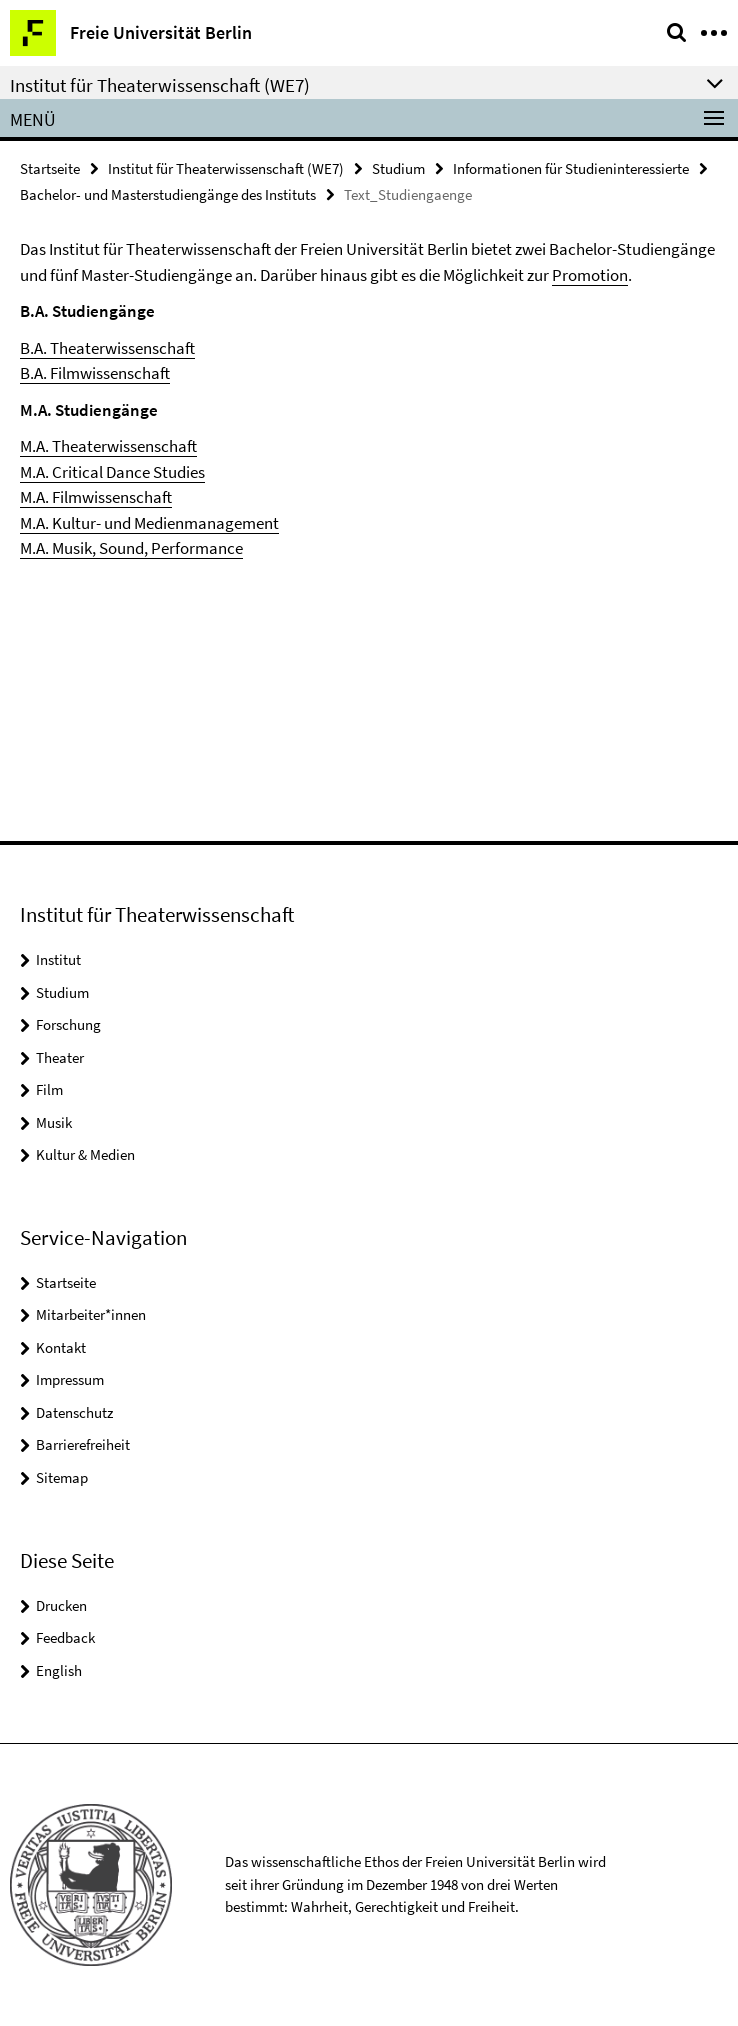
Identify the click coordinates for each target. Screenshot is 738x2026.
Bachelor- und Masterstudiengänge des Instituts (168, 194)
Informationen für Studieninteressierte (571, 168)
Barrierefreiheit (83, 1444)
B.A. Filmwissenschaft (95, 373)
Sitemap (62, 1477)
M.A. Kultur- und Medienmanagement (149, 523)
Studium (398, 168)
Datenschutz (74, 1412)
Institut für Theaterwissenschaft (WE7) (226, 168)
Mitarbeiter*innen (91, 1314)
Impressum (70, 1379)
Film (49, 1089)
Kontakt (61, 1347)
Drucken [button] (61, 1605)
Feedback (65, 1637)
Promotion (590, 275)
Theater (60, 1057)
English (59, 1670)
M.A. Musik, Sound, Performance (131, 548)
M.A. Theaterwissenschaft (108, 446)
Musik (54, 1122)
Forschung (68, 1024)
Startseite (50, 168)
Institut (58, 959)
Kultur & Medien (85, 1154)
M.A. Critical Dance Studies (112, 472)
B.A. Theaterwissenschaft (107, 348)
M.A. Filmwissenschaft (96, 497)
